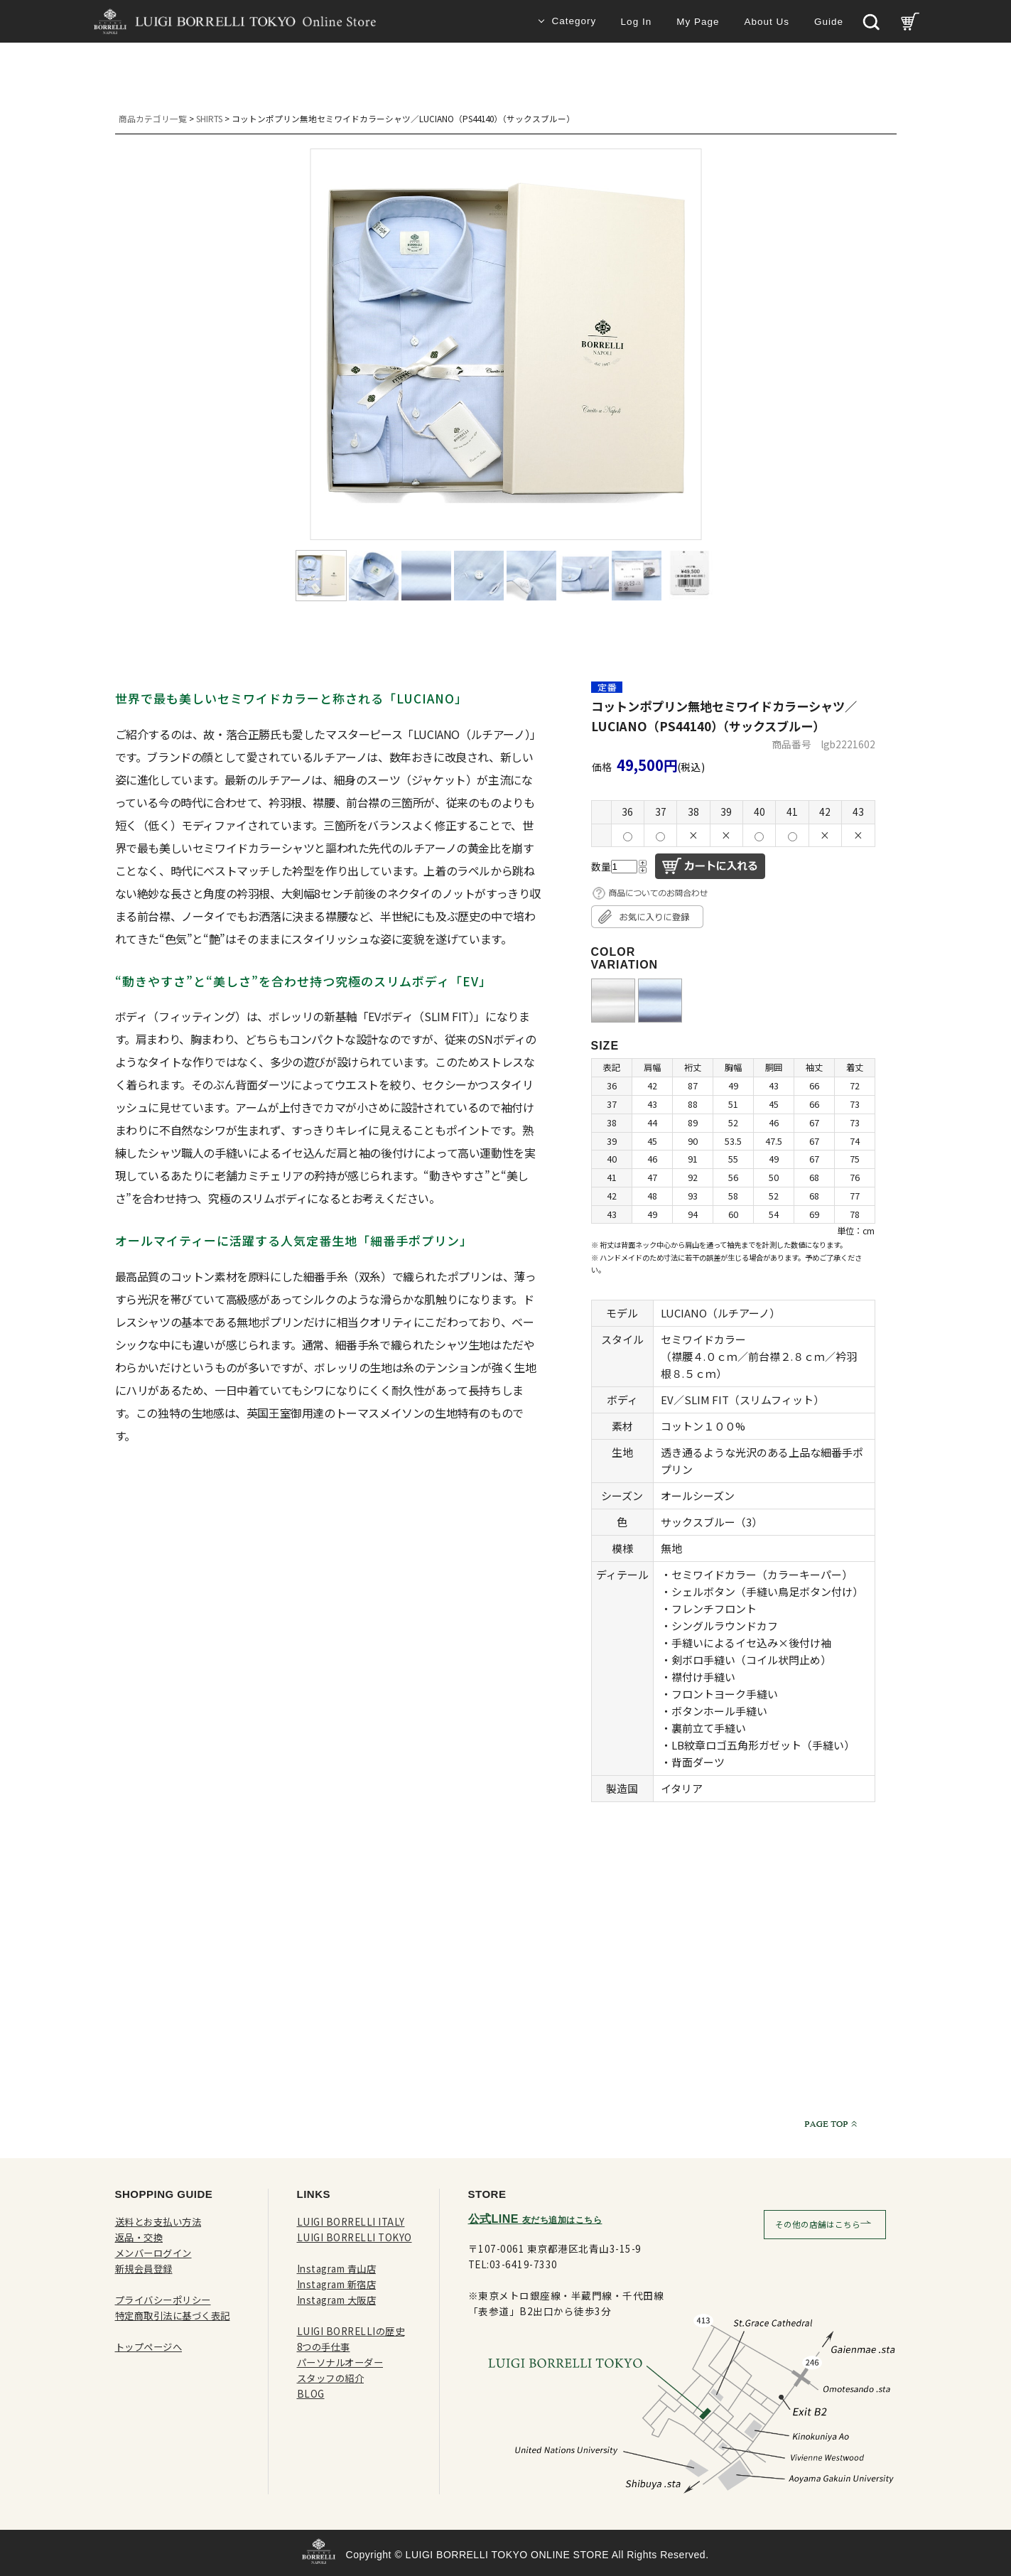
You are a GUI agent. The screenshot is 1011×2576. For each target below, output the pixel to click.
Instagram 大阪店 (338, 2299)
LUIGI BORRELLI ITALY (351, 2221)
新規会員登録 (146, 2268)
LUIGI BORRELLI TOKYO (354, 2237)
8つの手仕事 (326, 2346)
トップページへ (151, 2346)
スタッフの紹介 (333, 2378)
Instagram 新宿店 (338, 2284)
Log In (636, 21)
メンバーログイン (156, 2253)
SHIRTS (209, 118)
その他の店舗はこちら (817, 2224)
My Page (697, 21)
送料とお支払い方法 (161, 2221)
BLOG (311, 2393)
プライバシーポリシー (166, 2299)
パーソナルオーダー (343, 2362)
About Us (766, 21)
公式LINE (535, 2219)
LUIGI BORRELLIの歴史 (352, 2331)
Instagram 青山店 (338, 2268)
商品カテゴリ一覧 (153, 118)
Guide (828, 21)
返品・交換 (141, 2237)
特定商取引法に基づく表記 (177, 2315)
